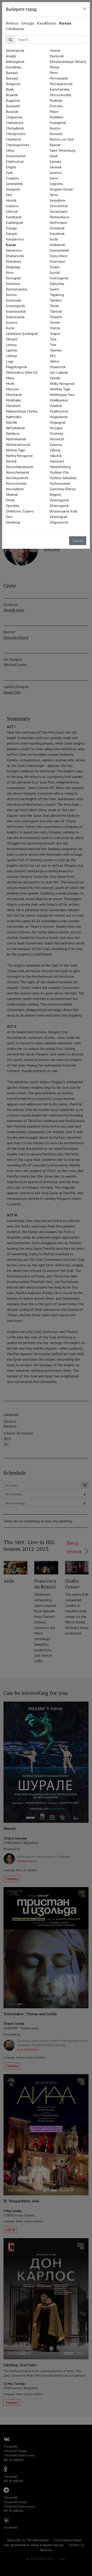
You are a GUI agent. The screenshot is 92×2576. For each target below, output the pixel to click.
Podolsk (56, 100)
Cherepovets (15, 133)
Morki (10, 383)
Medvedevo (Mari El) (22, 372)
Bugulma (13, 100)
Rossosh (56, 133)
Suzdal (55, 272)
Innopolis (13, 189)
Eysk (9, 172)
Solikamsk (57, 244)
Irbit (9, 194)
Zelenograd (58, 516)
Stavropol (57, 261)
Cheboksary (14, 122)
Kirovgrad (13, 278)
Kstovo (11, 322)
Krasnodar (14, 300)
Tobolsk (56, 311)
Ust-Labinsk (59, 372)
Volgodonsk (59, 416)
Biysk (10, 89)
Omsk (10, 500)
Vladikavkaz (59, 400)
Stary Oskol (58, 255)
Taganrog (57, 294)
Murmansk (14, 394)
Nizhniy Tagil (15, 450)
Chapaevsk (14, 117)
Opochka (12, 505)
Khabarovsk (15, 255)
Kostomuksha (16, 289)
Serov (54, 194)
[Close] (84, 8)
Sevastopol (58, 211)
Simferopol (58, 222)
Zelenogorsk (59, 500)
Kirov (10, 272)
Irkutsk (11, 200)
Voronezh (57, 439)
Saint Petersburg (62, 150)
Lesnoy (11, 344)
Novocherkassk (17, 472)
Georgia (27, 23)
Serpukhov (58, 200)
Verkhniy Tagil (60, 389)
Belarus (12, 23)
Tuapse (55, 333)
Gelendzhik (14, 183)
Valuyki (55, 378)
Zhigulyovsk (59, 522)
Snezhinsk (57, 233)
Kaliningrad (14, 222)
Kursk (10, 328)
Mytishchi (13, 405)
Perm (54, 72)
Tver (53, 344)
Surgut (55, 267)
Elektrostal (15, 161)
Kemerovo (14, 250)
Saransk (55, 167)
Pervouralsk (59, 78)
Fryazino (12, 178)
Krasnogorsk (15, 305)
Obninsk (12, 494)
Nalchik (11, 422)
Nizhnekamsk (16, 439)
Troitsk (55, 328)
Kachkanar (14, 217)
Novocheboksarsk (19, 466)
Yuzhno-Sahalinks (63, 477)
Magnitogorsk (16, 366)
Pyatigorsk (58, 122)
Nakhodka (13, 416)
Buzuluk (12, 111)
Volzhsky (56, 433)
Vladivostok (59, 411)
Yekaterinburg (60, 466)
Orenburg (13, 522)
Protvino (56, 106)
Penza (54, 67)
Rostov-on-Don (62, 139)
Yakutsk (56, 455)
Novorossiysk (16, 483)
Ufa (52, 355)
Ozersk (55, 50)
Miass (10, 378)
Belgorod (13, 83)
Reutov (55, 128)
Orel (9, 516)
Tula (53, 339)
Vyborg (55, 450)
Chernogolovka (17, 144)
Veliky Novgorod (62, 383)
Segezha (56, 183)
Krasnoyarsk (15, 317)
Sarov (54, 178)
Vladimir (56, 405)
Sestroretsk (59, 206)
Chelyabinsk (15, 128)
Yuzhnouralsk (60, 483)
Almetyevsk (15, 50)
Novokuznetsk (17, 477)
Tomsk (55, 322)
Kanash (11, 233)
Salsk (54, 156)
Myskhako (13, 400)
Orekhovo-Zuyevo (20, 511)
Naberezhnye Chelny (21, 411)
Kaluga (11, 228)
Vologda (56, 428)
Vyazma (56, 444)
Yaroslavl (57, 461)
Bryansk (12, 95)
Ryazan (55, 144)
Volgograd (57, 422)
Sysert (54, 289)
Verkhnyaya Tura (62, 394)
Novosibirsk (15, 489)
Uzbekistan (15, 28)
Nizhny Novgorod (19, 455)
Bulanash (13, 106)
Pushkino (56, 117)
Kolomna (13, 283)
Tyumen (56, 350)
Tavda (54, 305)
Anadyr (11, 56)
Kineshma (13, 261)
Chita (10, 150)
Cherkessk (13, 139)
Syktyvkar (57, 283)
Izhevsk (12, 211)
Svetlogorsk (59, 278)
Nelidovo (13, 433)
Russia (65, 23)
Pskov (54, 111)
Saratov (56, 172)
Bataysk (12, 78)
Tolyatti (56, 317)
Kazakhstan (46, 23)
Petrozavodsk (60, 95)
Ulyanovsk (58, 366)
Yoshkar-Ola (59, 472)
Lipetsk (11, 350)
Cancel (77, 540)
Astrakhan (13, 67)
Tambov (56, 300)
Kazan (11, 244)
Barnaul (12, 72)
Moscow (12, 389)
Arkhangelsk (15, 61)
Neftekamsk (15, 428)
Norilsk (11, 461)
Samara (55, 161)
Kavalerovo (15, 239)
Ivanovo (12, 206)
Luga (9, 361)
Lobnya (11, 355)
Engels (11, 167)
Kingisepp (13, 267)
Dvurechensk (15, 156)
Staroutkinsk (59, 250)
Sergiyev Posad (61, 189)
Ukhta (54, 361)
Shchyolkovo (59, 217)
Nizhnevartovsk (18, 444)
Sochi (54, 239)
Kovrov (11, 294)
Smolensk (57, 228)
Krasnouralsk (16, 311)
